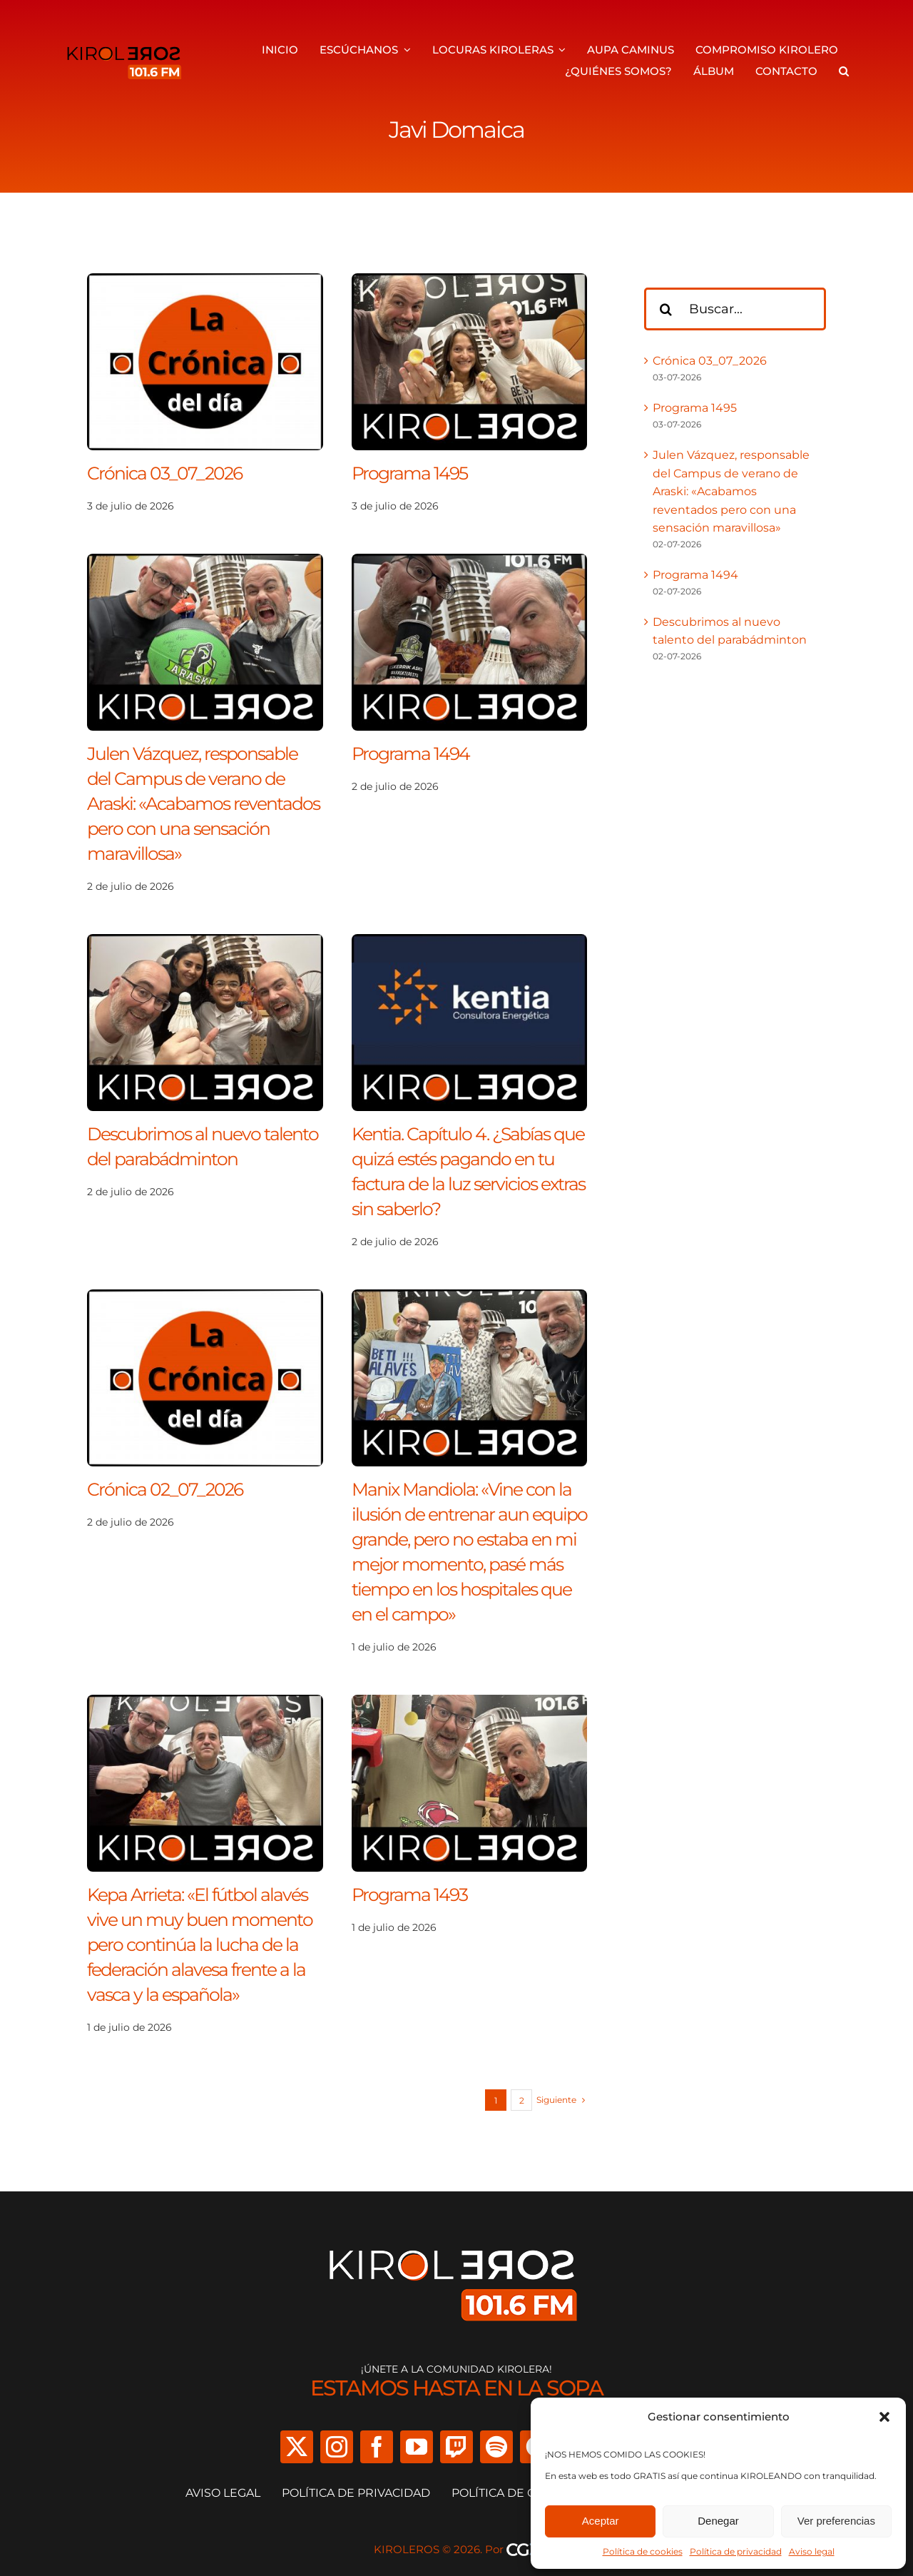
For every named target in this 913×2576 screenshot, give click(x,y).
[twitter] (296, 2446)
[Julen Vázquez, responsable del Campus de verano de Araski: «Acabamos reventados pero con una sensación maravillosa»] (205, 562)
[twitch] (456, 2446)
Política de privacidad (736, 2551)
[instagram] (336, 2446)
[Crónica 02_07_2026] (205, 1298)
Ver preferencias (836, 2521)
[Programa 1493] (470, 1703)
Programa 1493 (409, 1894)
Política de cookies (643, 2551)
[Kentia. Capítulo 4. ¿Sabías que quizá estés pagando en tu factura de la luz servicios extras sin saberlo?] (470, 943)
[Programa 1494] (470, 562)
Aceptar (600, 2521)
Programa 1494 (410, 753)
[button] (884, 2417)
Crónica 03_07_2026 (164, 473)
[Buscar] (665, 309)
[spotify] (496, 2446)
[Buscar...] (735, 309)
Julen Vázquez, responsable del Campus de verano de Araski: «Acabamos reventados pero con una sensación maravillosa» (203, 803)
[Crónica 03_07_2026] (205, 282)
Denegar (718, 2521)
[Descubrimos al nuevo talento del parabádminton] (205, 943)
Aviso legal (812, 2551)
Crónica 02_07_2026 (165, 1489)
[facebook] (376, 2446)
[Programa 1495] (470, 282)
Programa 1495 (409, 473)
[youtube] (416, 2446)
